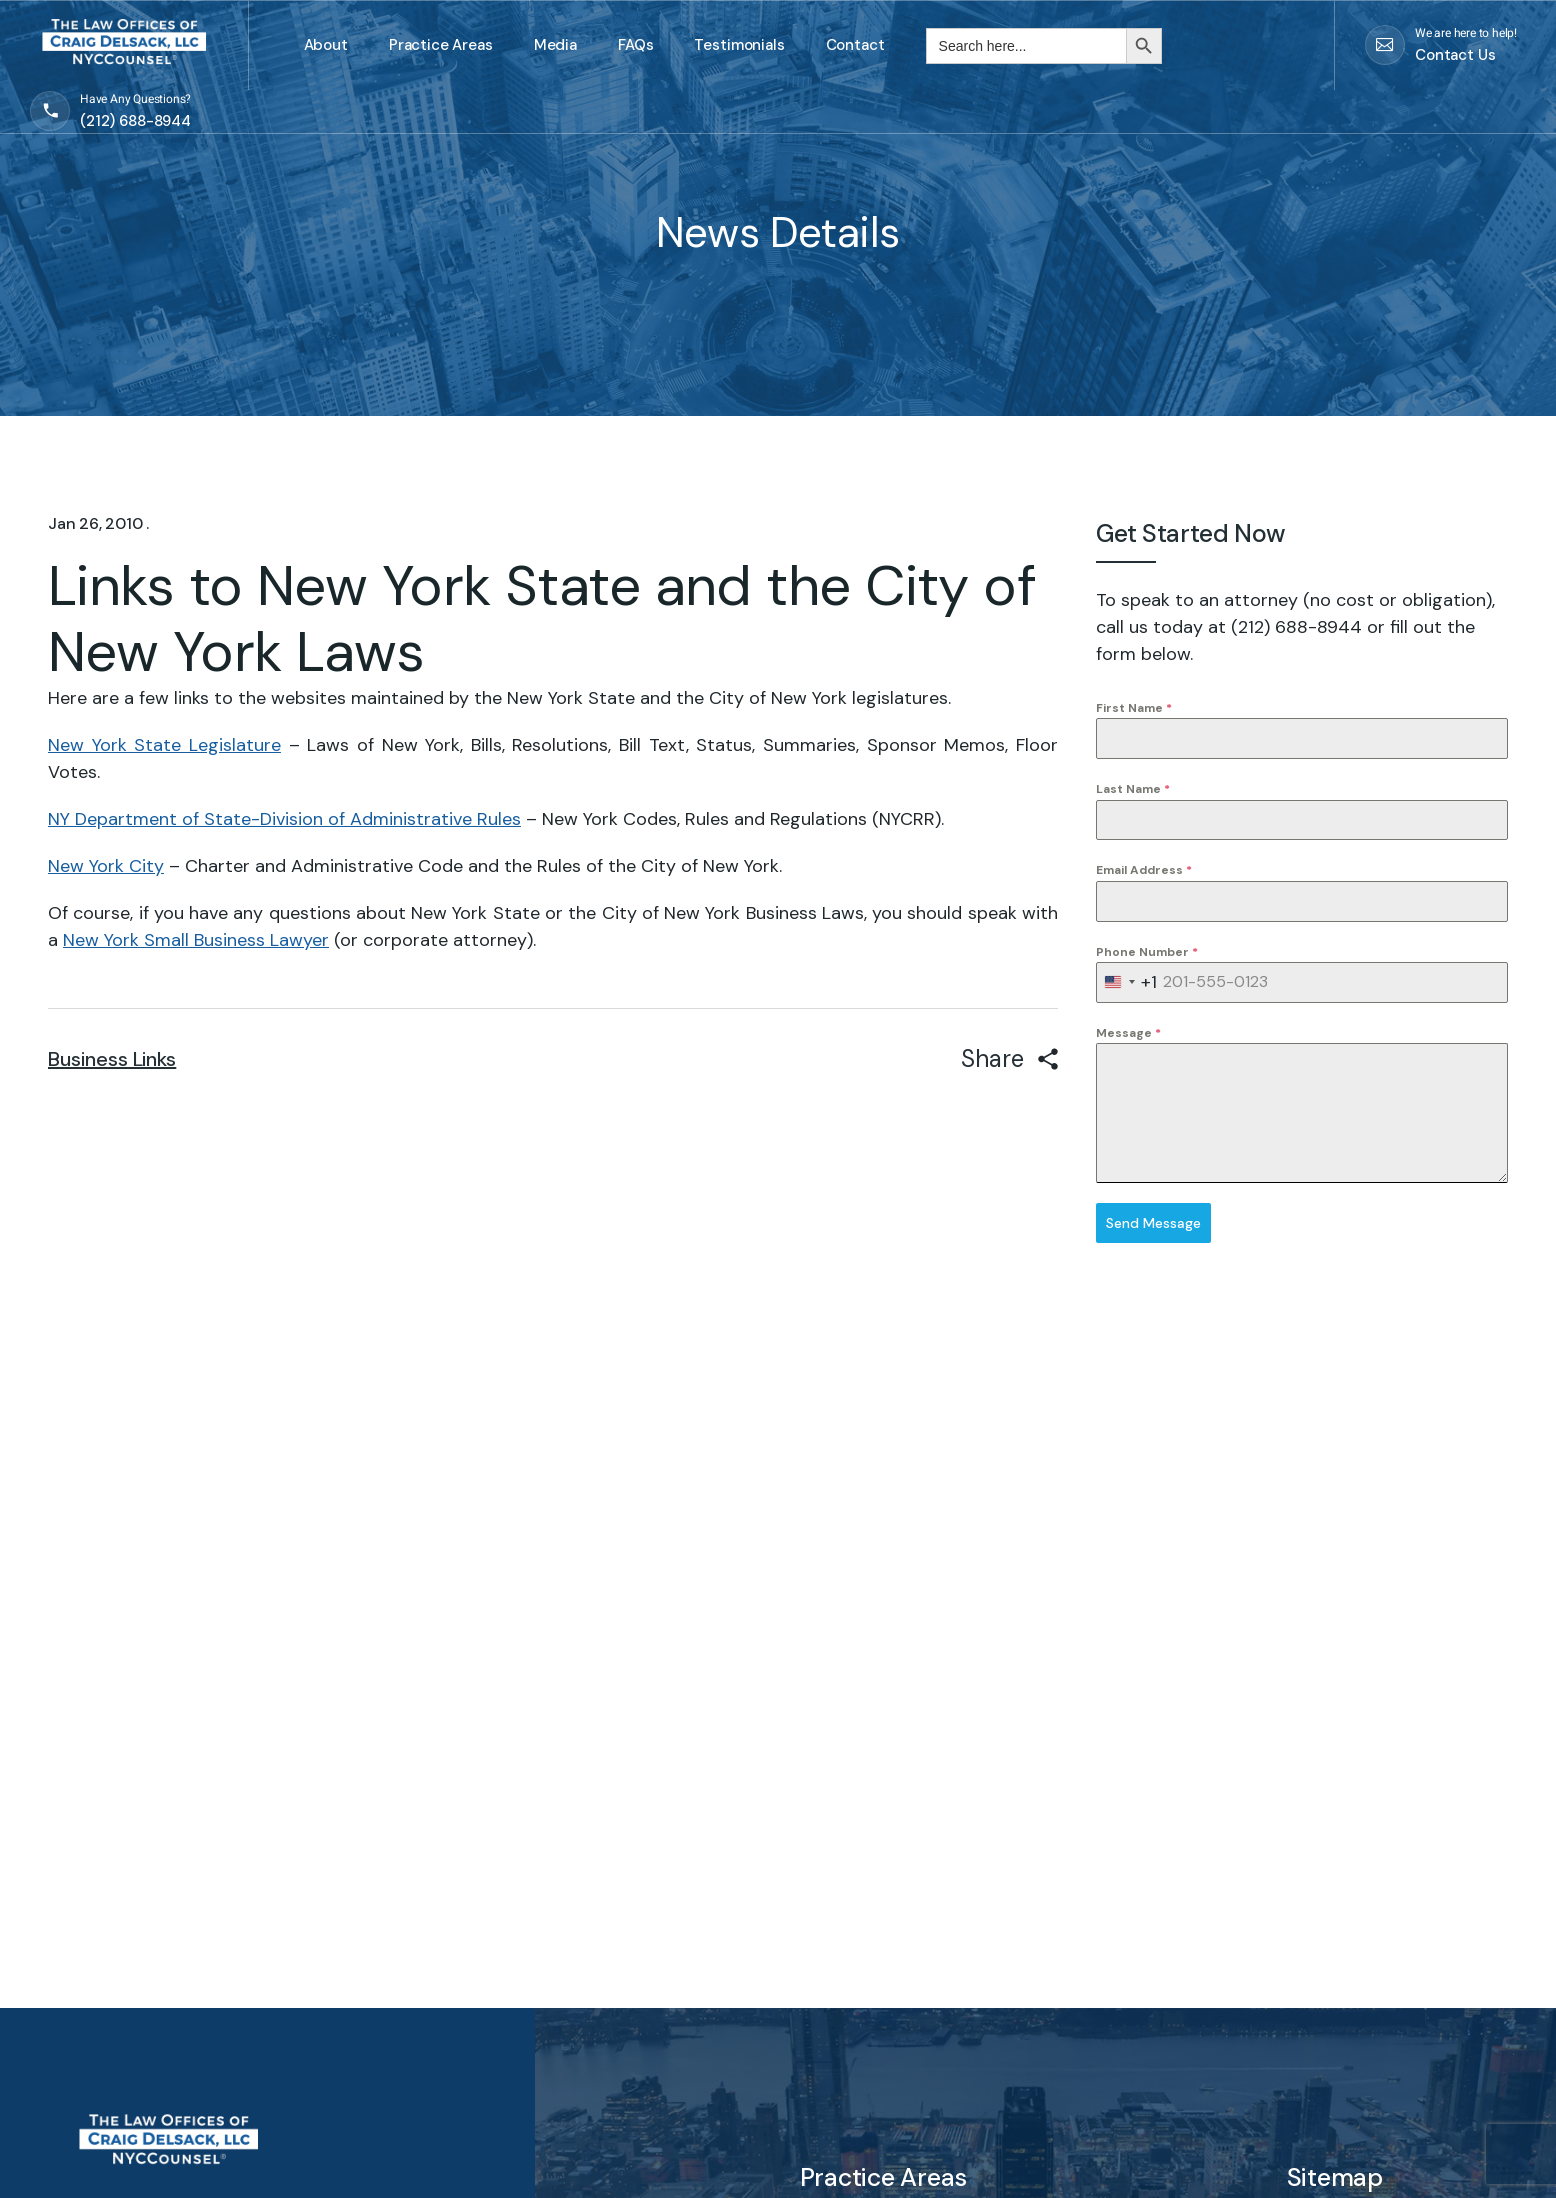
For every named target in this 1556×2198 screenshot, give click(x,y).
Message (1128, 1033)
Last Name (1133, 789)
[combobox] (1127, 982)
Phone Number (1147, 952)
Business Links (112, 1059)
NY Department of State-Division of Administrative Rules (284, 819)
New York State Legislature (164, 745)
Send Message (1153, 1223)
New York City (106, 866)
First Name (1134, 708)
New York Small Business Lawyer (196, 940)
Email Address (1144, 870)
